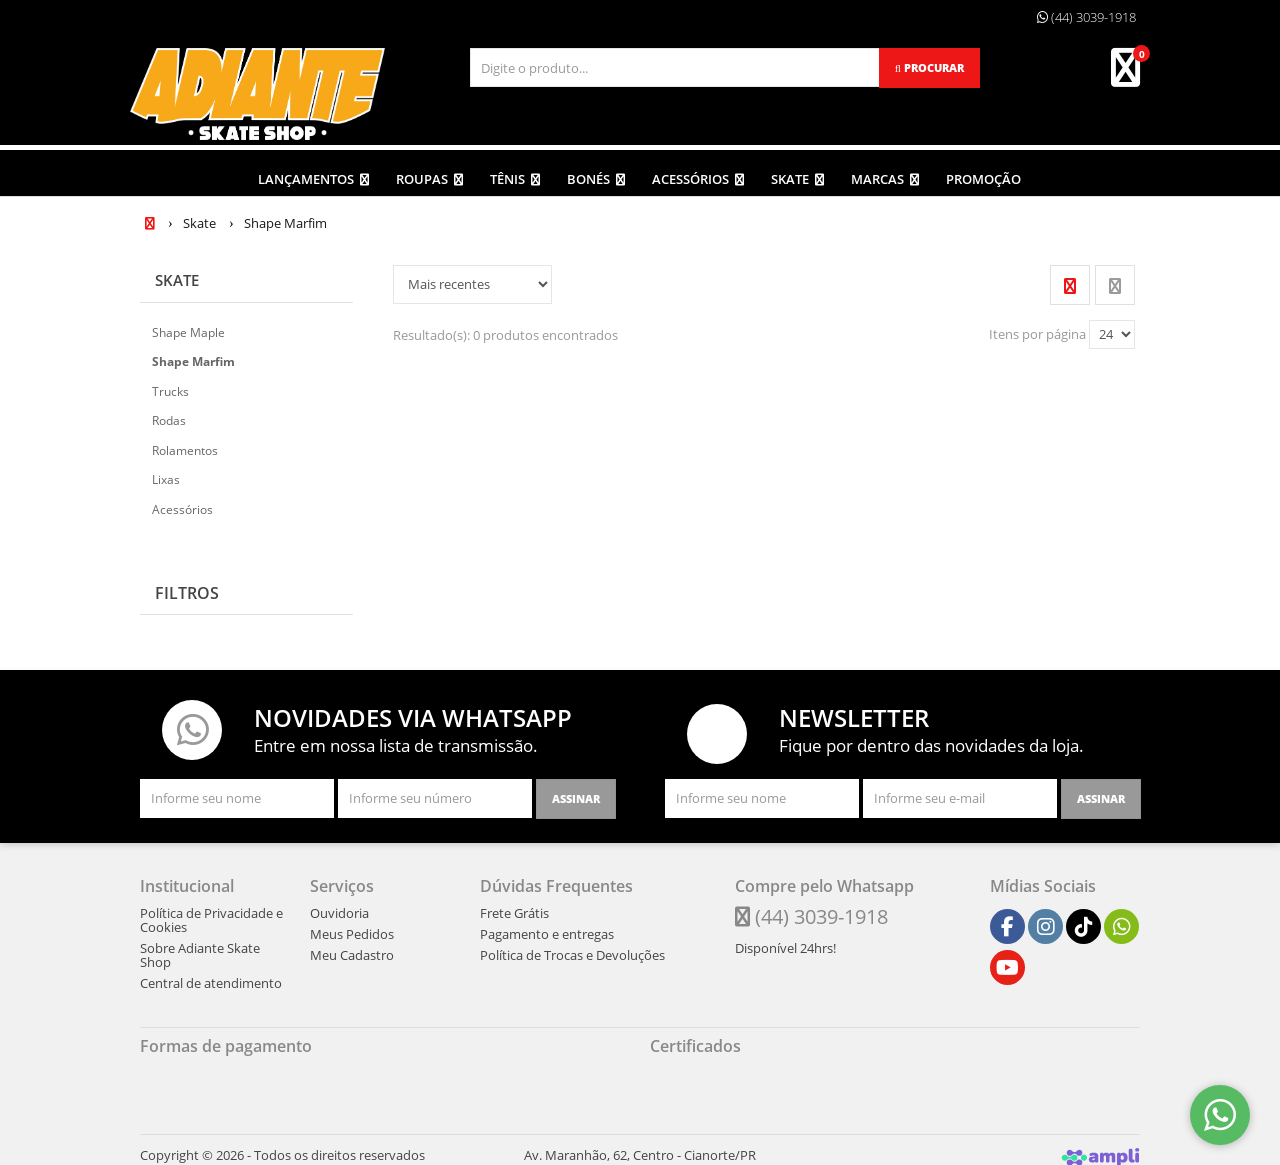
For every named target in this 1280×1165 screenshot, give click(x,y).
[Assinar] (576, 793)
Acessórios (182, 503)
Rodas (169, 414)
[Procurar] (929, 68)
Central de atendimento (211, 977)
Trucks (170, 385)
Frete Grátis (514, 907)
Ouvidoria (339, 907)
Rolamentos (185, 444)
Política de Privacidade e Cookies (211, 914)
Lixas (166, 473)
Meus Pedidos (352, 928)
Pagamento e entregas (547, 928)
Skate (179, 274)
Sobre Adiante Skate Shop (200, 949)
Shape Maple (188, 326)
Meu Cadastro (352, 949)
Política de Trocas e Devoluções (572, 949)
